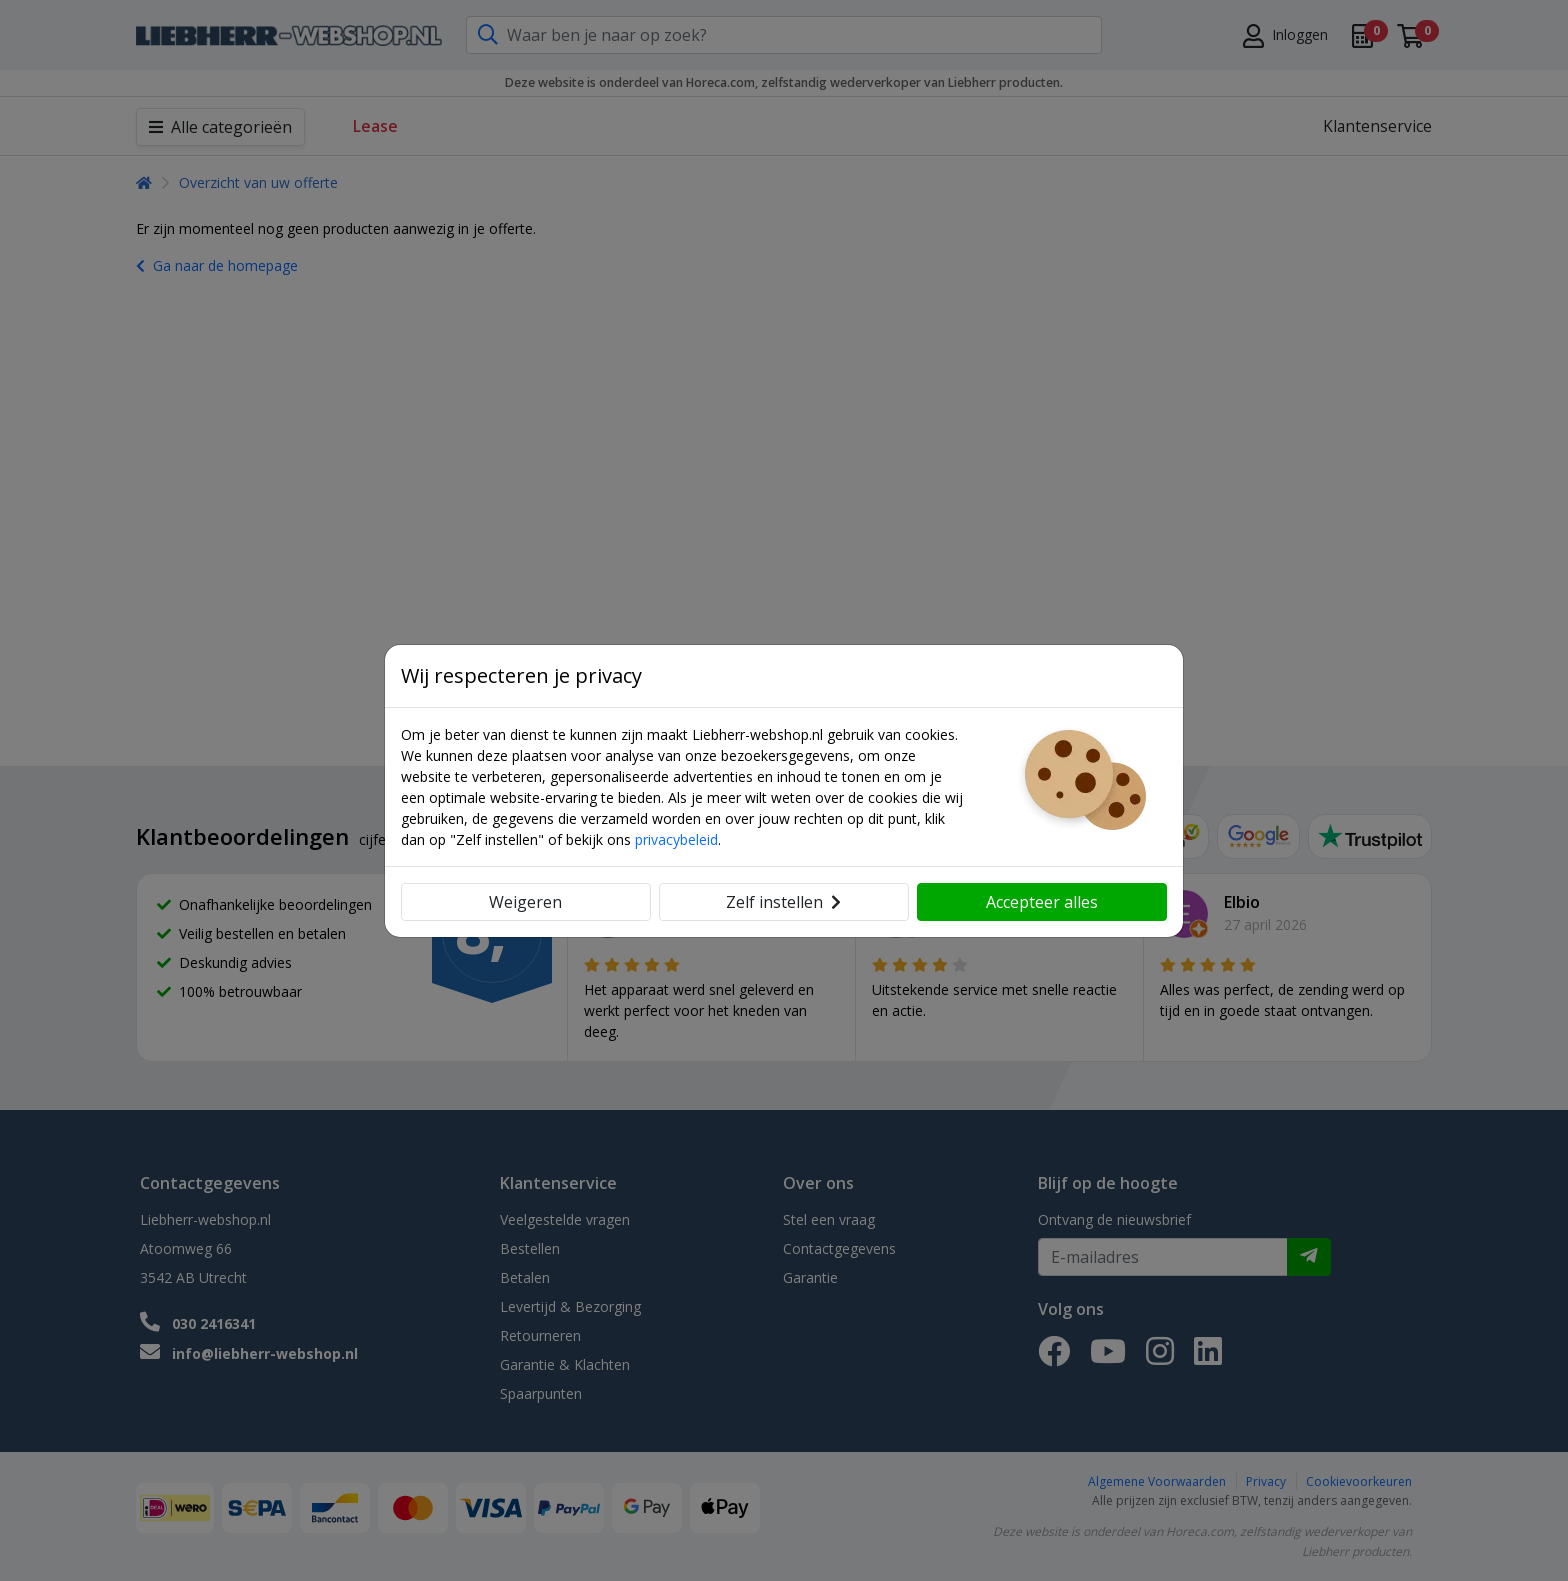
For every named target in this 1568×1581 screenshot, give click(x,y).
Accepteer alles (1042, 902)
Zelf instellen (783, 902)
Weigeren (525, 902)
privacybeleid (676, 839)
